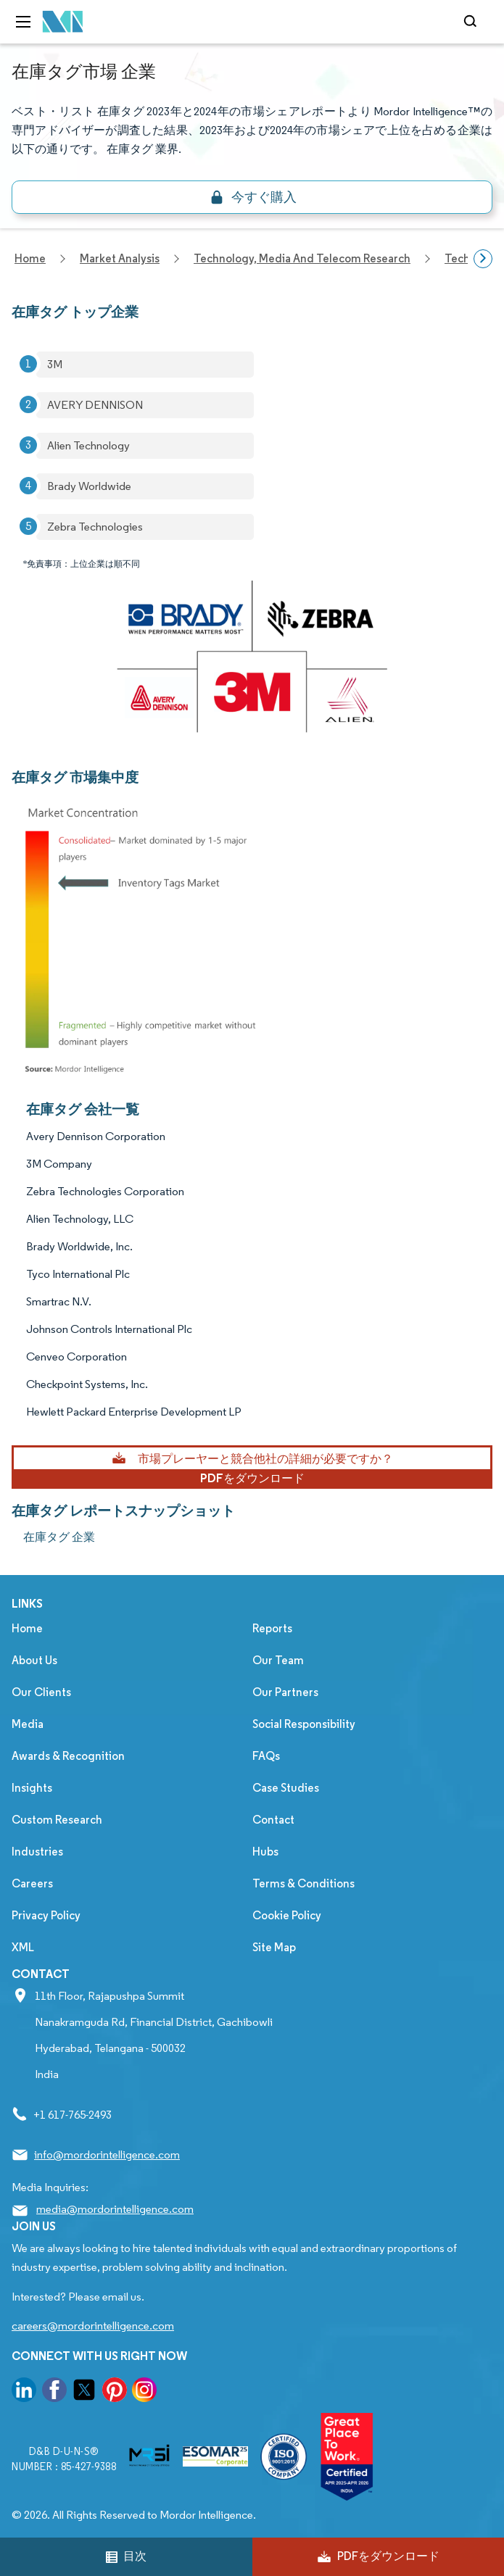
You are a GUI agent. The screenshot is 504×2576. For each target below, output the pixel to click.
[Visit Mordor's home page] (63, 22)
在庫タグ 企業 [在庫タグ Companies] (59, 1537)
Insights (32, 1788)
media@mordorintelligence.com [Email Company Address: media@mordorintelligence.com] (115, 2209)
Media (28, 1724)
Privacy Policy (46, 1915)
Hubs (265, 1851)
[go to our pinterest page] (114, 2392)
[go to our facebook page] (54, 2392)
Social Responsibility (303, 1724)
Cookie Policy (286, 1915)
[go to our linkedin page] (24, 2392)
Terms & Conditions (303, 1883)
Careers (32, 1883)
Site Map (274, 1947)
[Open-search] (472, 21)
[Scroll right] (483, 258)
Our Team (278, 1660)
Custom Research (57, 1820)
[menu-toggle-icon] (23, 22)
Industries (37, 1851)
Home (27, 1628)
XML (23, 1947)
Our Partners (285, 1692)
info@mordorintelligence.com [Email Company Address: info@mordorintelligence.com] (107, 2154)
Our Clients (41, 1692)
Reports (272, 1628)
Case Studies (285, 1788)
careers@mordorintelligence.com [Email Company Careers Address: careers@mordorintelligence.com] (93, 2325)
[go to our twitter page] (84, 2392)
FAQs (266, 1756)
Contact (273, 1820)
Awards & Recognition (68, 1756)
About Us (34, 1660)
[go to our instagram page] (144, 2392)
